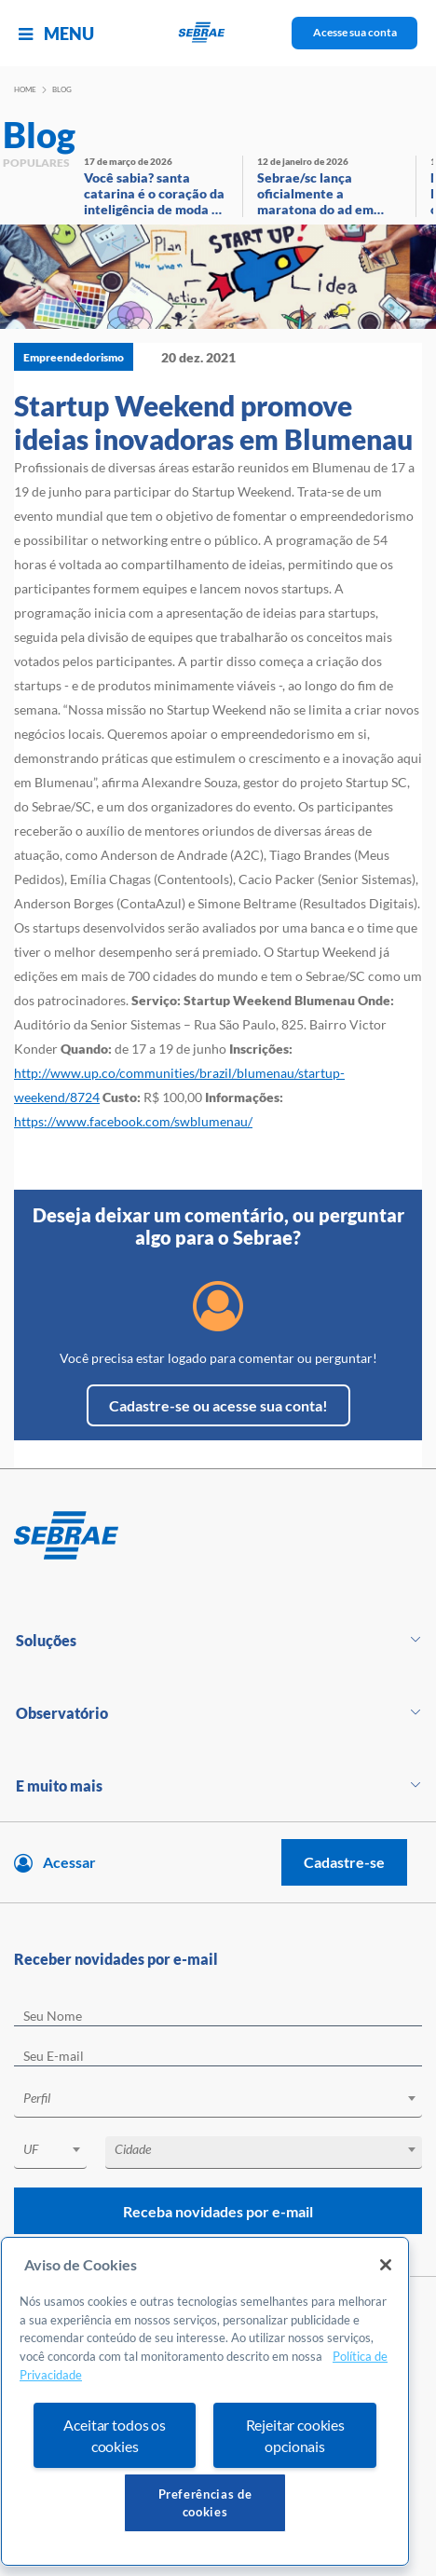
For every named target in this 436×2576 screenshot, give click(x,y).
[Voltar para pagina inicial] (218, 1536)
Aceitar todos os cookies (114, 2435)
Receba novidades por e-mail (218, 2211)
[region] (205, 2401)
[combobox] (218, 2101)
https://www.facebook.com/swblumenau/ (133, 1121)
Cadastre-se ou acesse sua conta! (218, 1405)
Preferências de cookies (205, 2502)
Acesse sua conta (355, 32)
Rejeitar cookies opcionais (295, 2435)
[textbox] (227, 2098)
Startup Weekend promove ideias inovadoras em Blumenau (213, 422)
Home (25, 89)
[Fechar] (385, 2264)
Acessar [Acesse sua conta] (69, 1862)
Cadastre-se (344, 1862)
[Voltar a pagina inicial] (218, 33)
